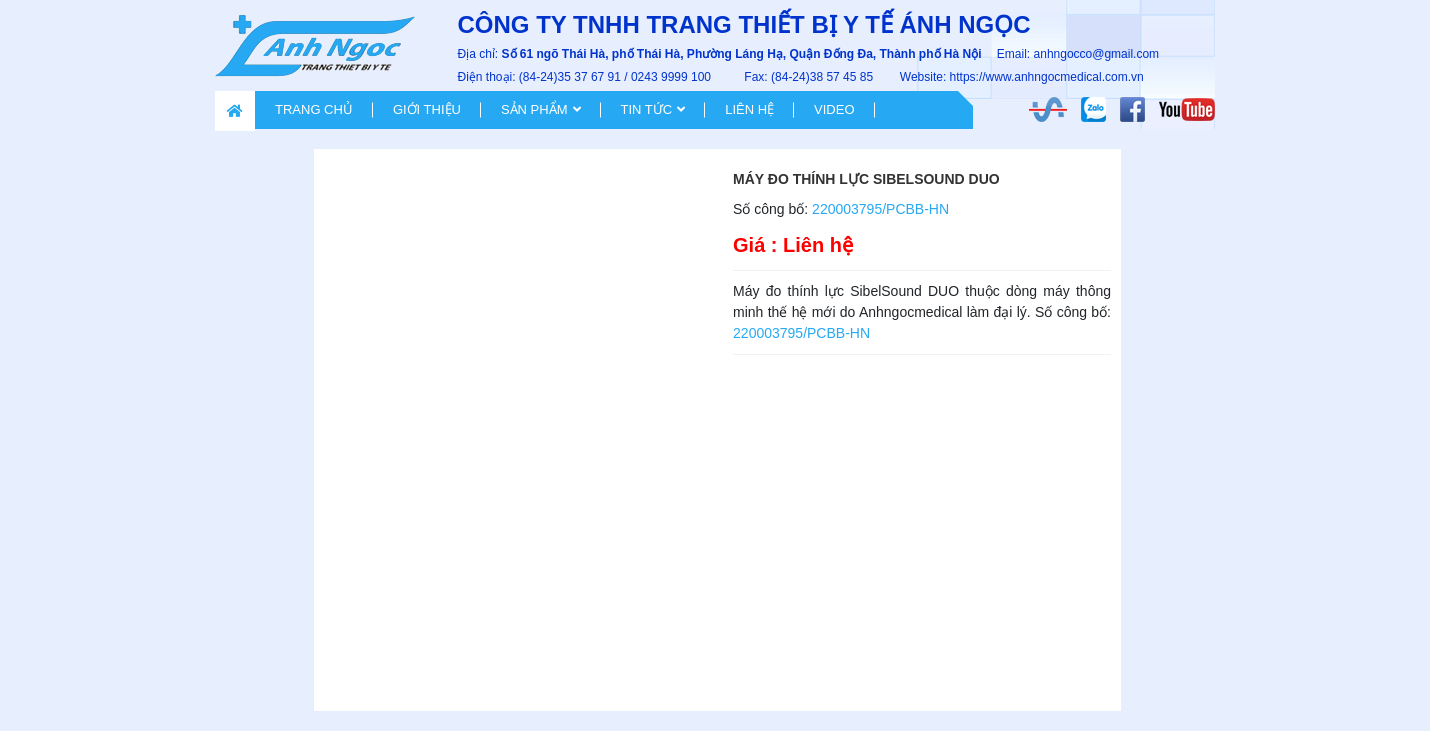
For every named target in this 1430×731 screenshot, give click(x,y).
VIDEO (834, 109)
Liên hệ (749, 109)
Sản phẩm (534, 109)
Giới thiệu (427, 109)
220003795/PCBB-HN (880, 209)
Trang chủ (314, 109)
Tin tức (647, 109)
